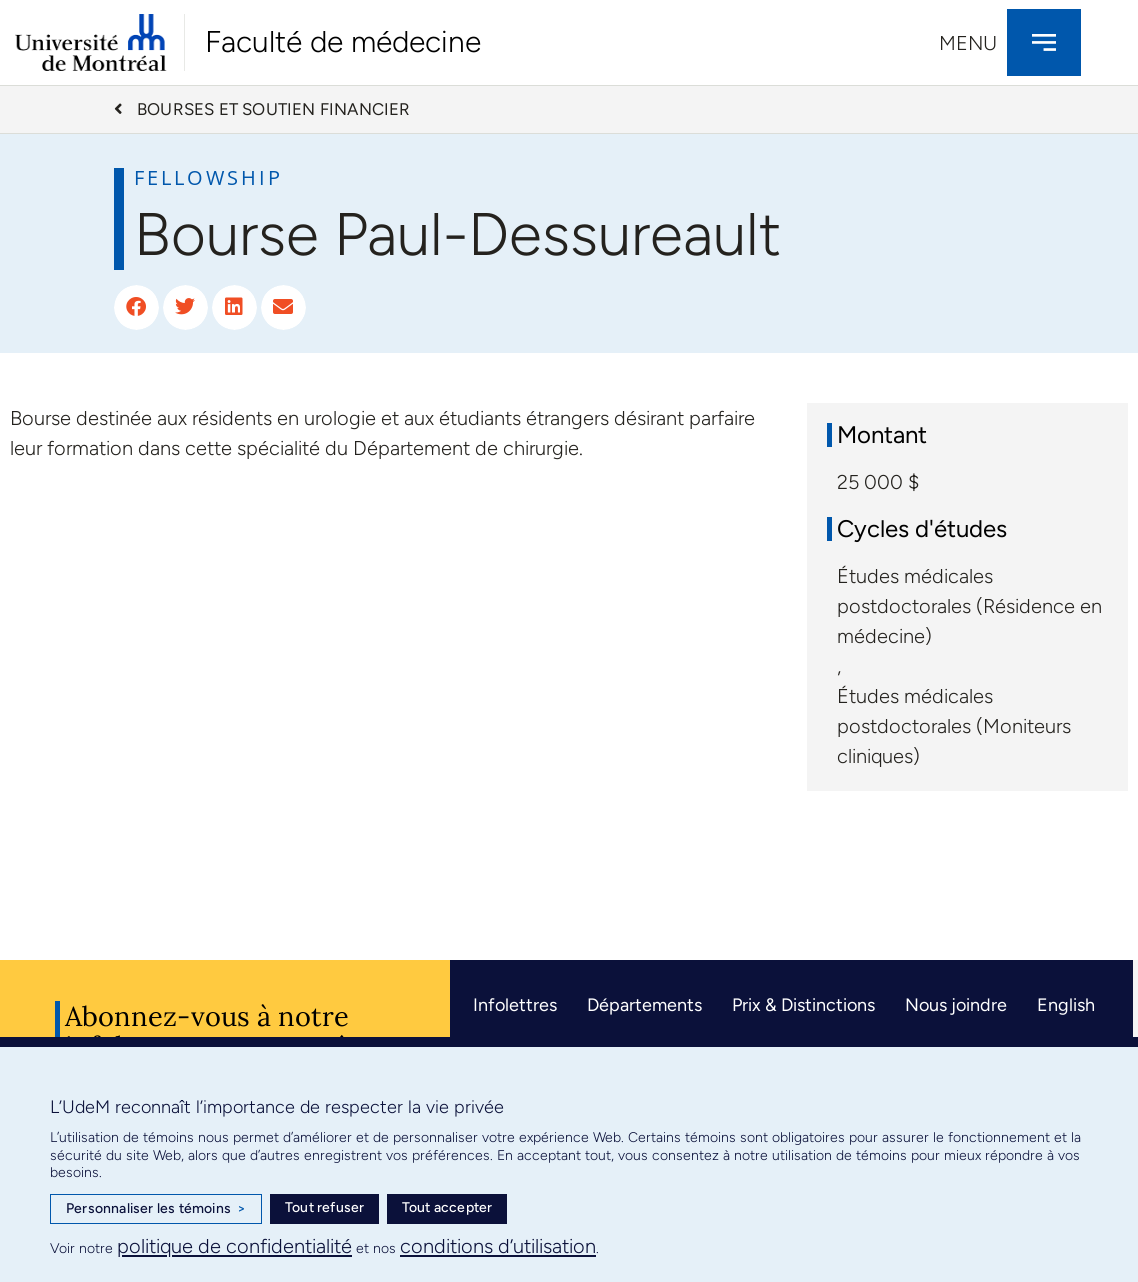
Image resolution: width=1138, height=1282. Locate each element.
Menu (968, 43)
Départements (644, 1005)
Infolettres (515, 1005)
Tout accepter (447, 1207)
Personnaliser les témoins (156, 1209)
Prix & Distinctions (803, 1005)
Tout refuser (324, 1207)
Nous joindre (956, 1005)
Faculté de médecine (343, 41)
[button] (136, 307)
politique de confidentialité (234, 1246)
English (1066, 1005)
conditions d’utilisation (498, 1246)
